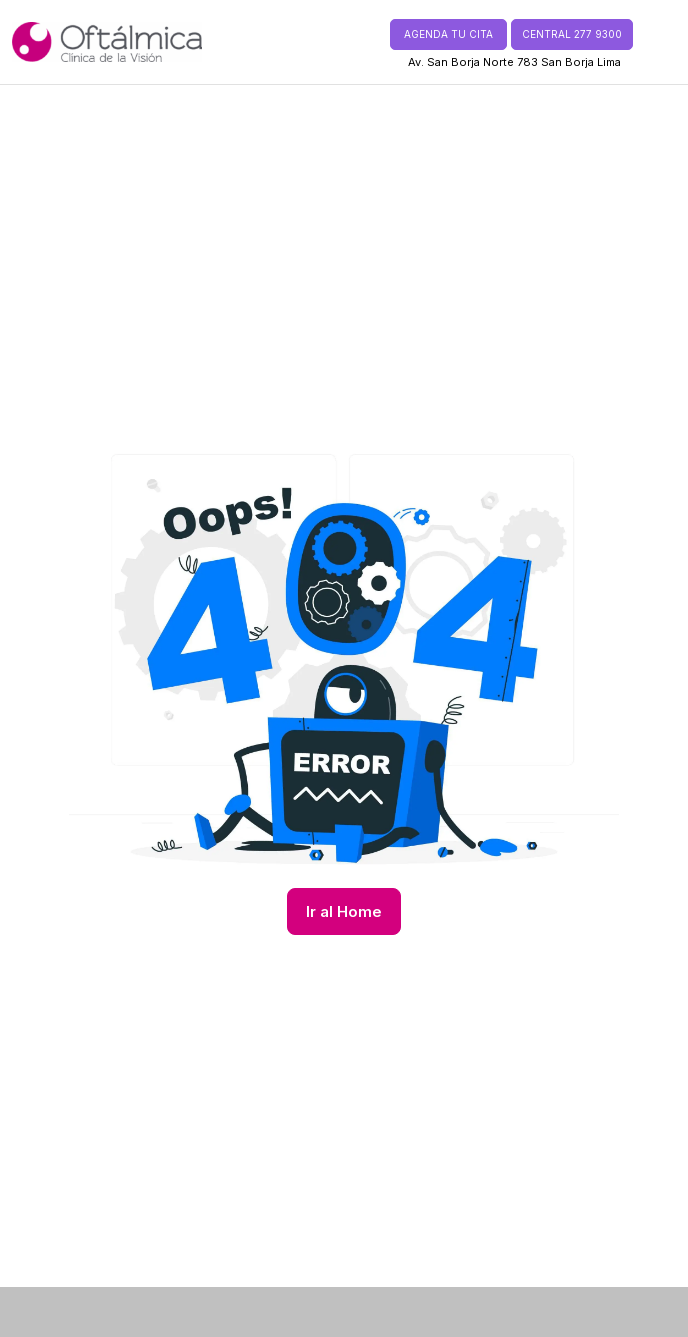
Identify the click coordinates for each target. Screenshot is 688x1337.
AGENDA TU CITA (448, 34)
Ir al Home (344, 911)
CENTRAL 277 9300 (572, 34)
